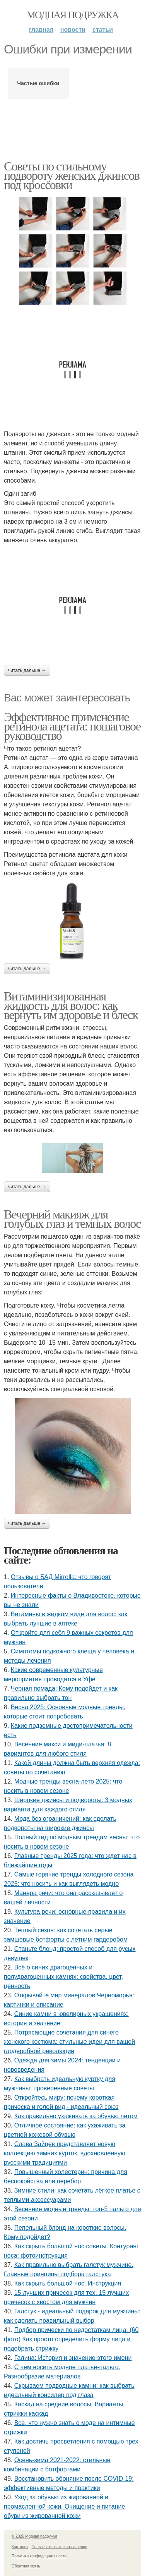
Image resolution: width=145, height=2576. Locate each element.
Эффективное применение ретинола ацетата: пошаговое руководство (72, 726)
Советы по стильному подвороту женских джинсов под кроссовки (71, 175)
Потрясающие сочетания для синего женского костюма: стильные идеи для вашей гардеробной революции (69, 2041)
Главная (41, 29)
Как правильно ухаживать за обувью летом (76, 2116)
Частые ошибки (38, 83)
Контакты (20, 2547)
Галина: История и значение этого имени (73, 2357)
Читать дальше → (27, 670)
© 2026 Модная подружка (34, 2536)
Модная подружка (72, 15)
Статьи (102, 29)
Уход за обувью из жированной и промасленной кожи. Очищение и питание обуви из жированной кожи (64, 2506)
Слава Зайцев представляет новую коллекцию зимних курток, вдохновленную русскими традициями (64, 2153)
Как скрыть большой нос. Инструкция (67, 2283)
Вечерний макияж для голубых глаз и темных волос (72, 1218)
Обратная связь (26, 2566)
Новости (72, 29)
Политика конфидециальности (39, 2556)
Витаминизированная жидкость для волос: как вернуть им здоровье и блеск (71, 1005)
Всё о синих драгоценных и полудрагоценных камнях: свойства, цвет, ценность (63, 1976)
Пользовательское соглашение (59, 2547)
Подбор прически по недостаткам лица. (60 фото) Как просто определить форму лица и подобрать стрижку (71, 2339)
